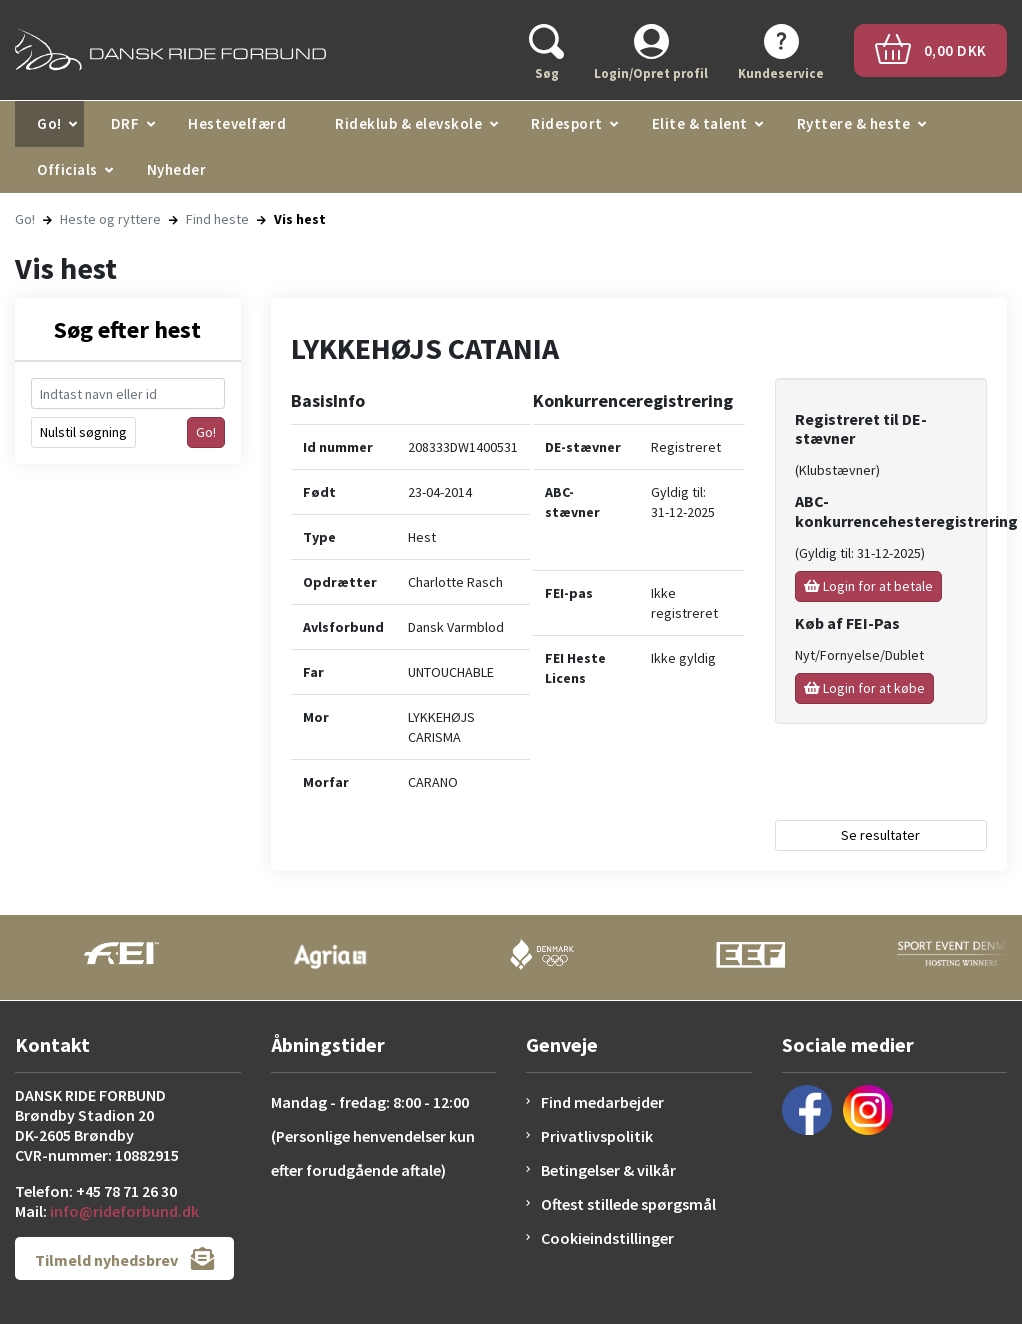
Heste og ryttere (110, 219)
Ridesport (567, 123)
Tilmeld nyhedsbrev (124, 1258)
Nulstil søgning (83, 432)
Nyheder (177, 169)
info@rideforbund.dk (124, 1211)
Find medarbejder (602, 1102)
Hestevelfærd (237, 123)
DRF (125, 123)
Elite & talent (700, 123)
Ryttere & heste (854, 123)
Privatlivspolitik (597, 1136)
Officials (67, 169)
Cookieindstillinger (607, 1238)
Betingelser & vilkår (608, 1170)
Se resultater (880, 835)
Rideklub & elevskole (408, 123)
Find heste (217, 219)
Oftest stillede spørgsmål (628, 1204)
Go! (49, 123)
